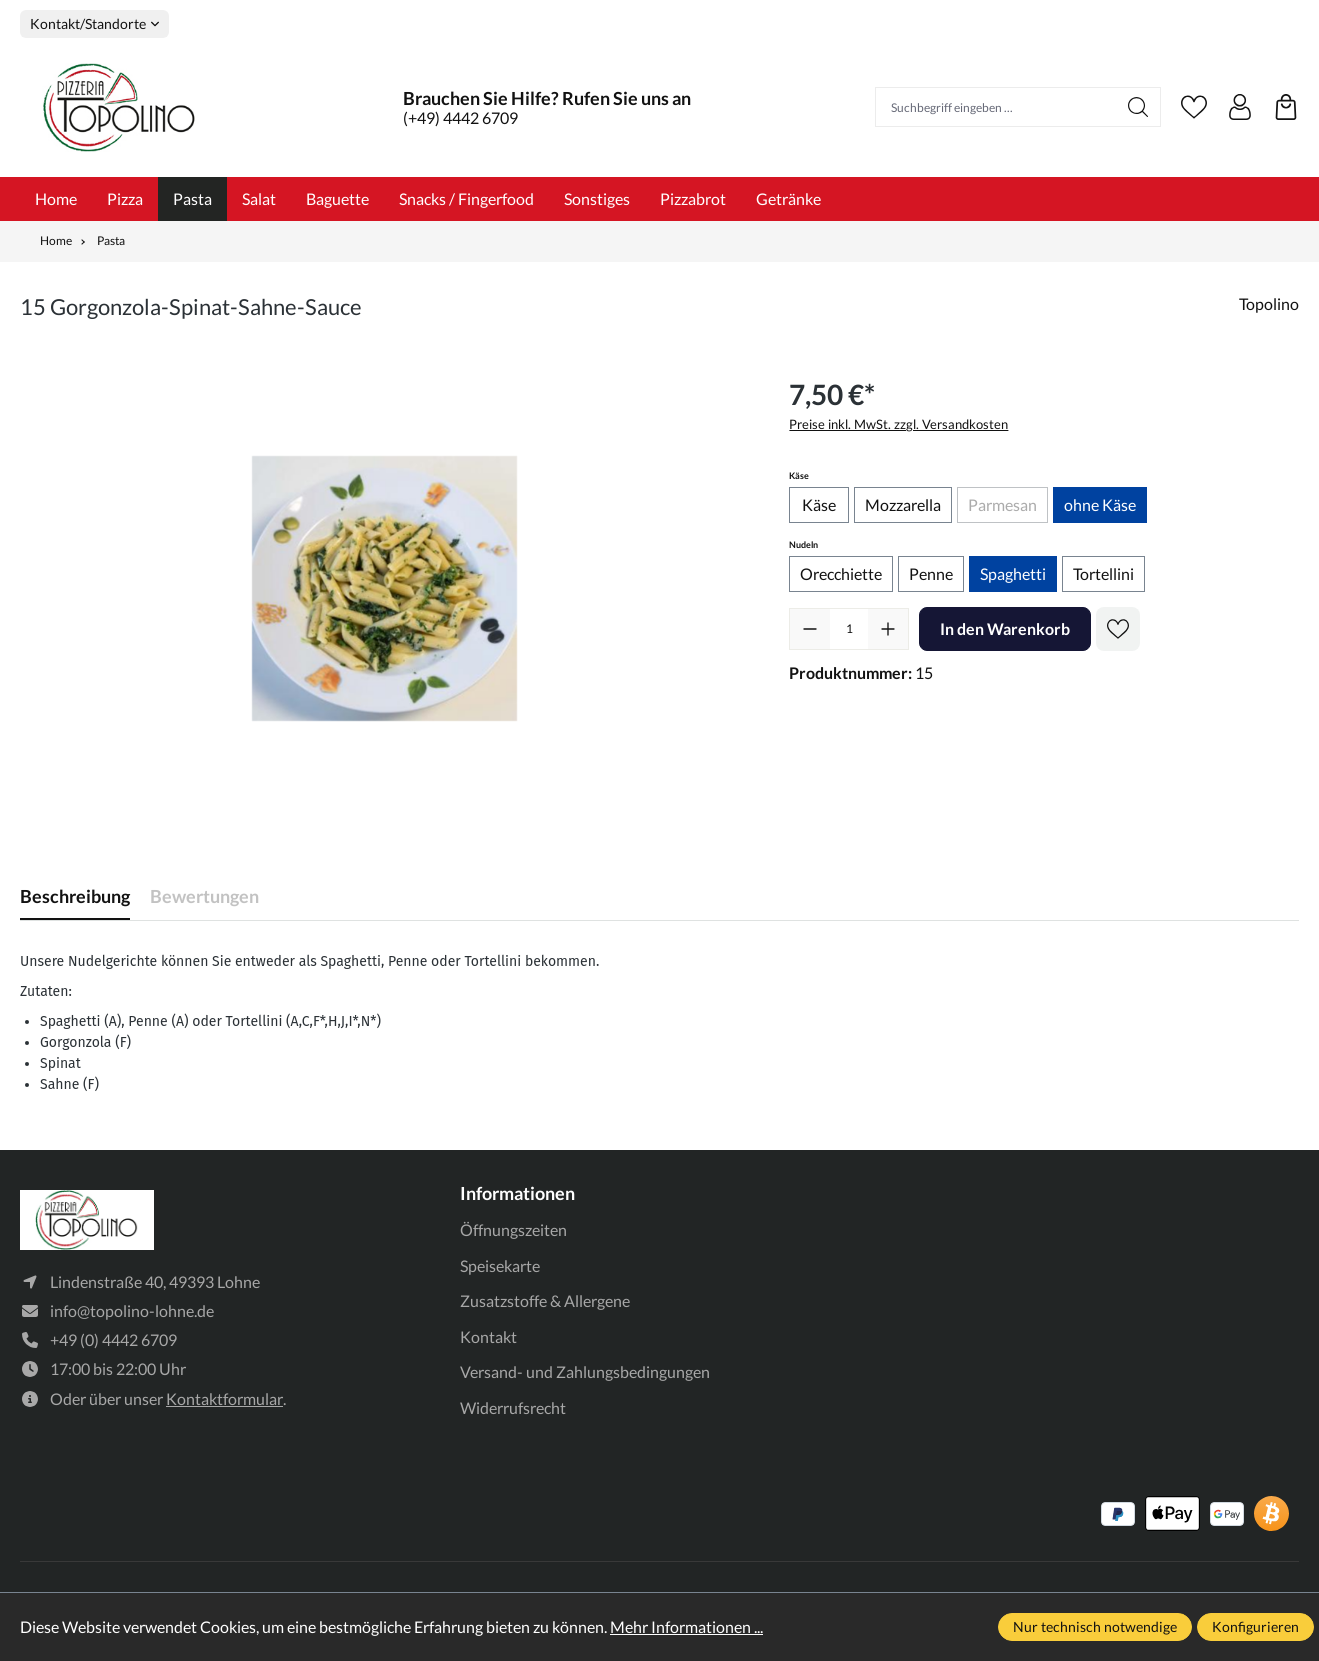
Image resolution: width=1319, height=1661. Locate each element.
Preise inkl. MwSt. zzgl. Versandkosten (898, 424)
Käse (819, 504)
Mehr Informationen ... (686, 1626)
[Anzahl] (849, 629)
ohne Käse (1100, 504)
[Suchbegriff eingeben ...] (996, 107)
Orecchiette (841, 573)
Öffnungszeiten (513, 1229)
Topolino (1269, 303)
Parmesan (1008, 508)
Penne (931, 573)
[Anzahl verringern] (810, 629)
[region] (384, 588)
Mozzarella (903, 504)
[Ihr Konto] (1240, 107)
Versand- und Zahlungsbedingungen (585, 1371)
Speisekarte (500, 1265)
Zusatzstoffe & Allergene (545, 1300)
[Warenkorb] (1286, 107)
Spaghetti (1013, 573)
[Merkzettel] (1194, 107)
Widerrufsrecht (513, 1407)
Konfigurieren (1255, 1626)
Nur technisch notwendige (1095, 1626)
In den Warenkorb (1005, 628)
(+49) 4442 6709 (460, 117)
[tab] (75, 896)
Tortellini (1103, 573)
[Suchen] (1138, 107)
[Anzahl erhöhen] (888, 629)
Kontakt (488, 1336)
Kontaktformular (224, 1398)
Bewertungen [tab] (204, 896)
